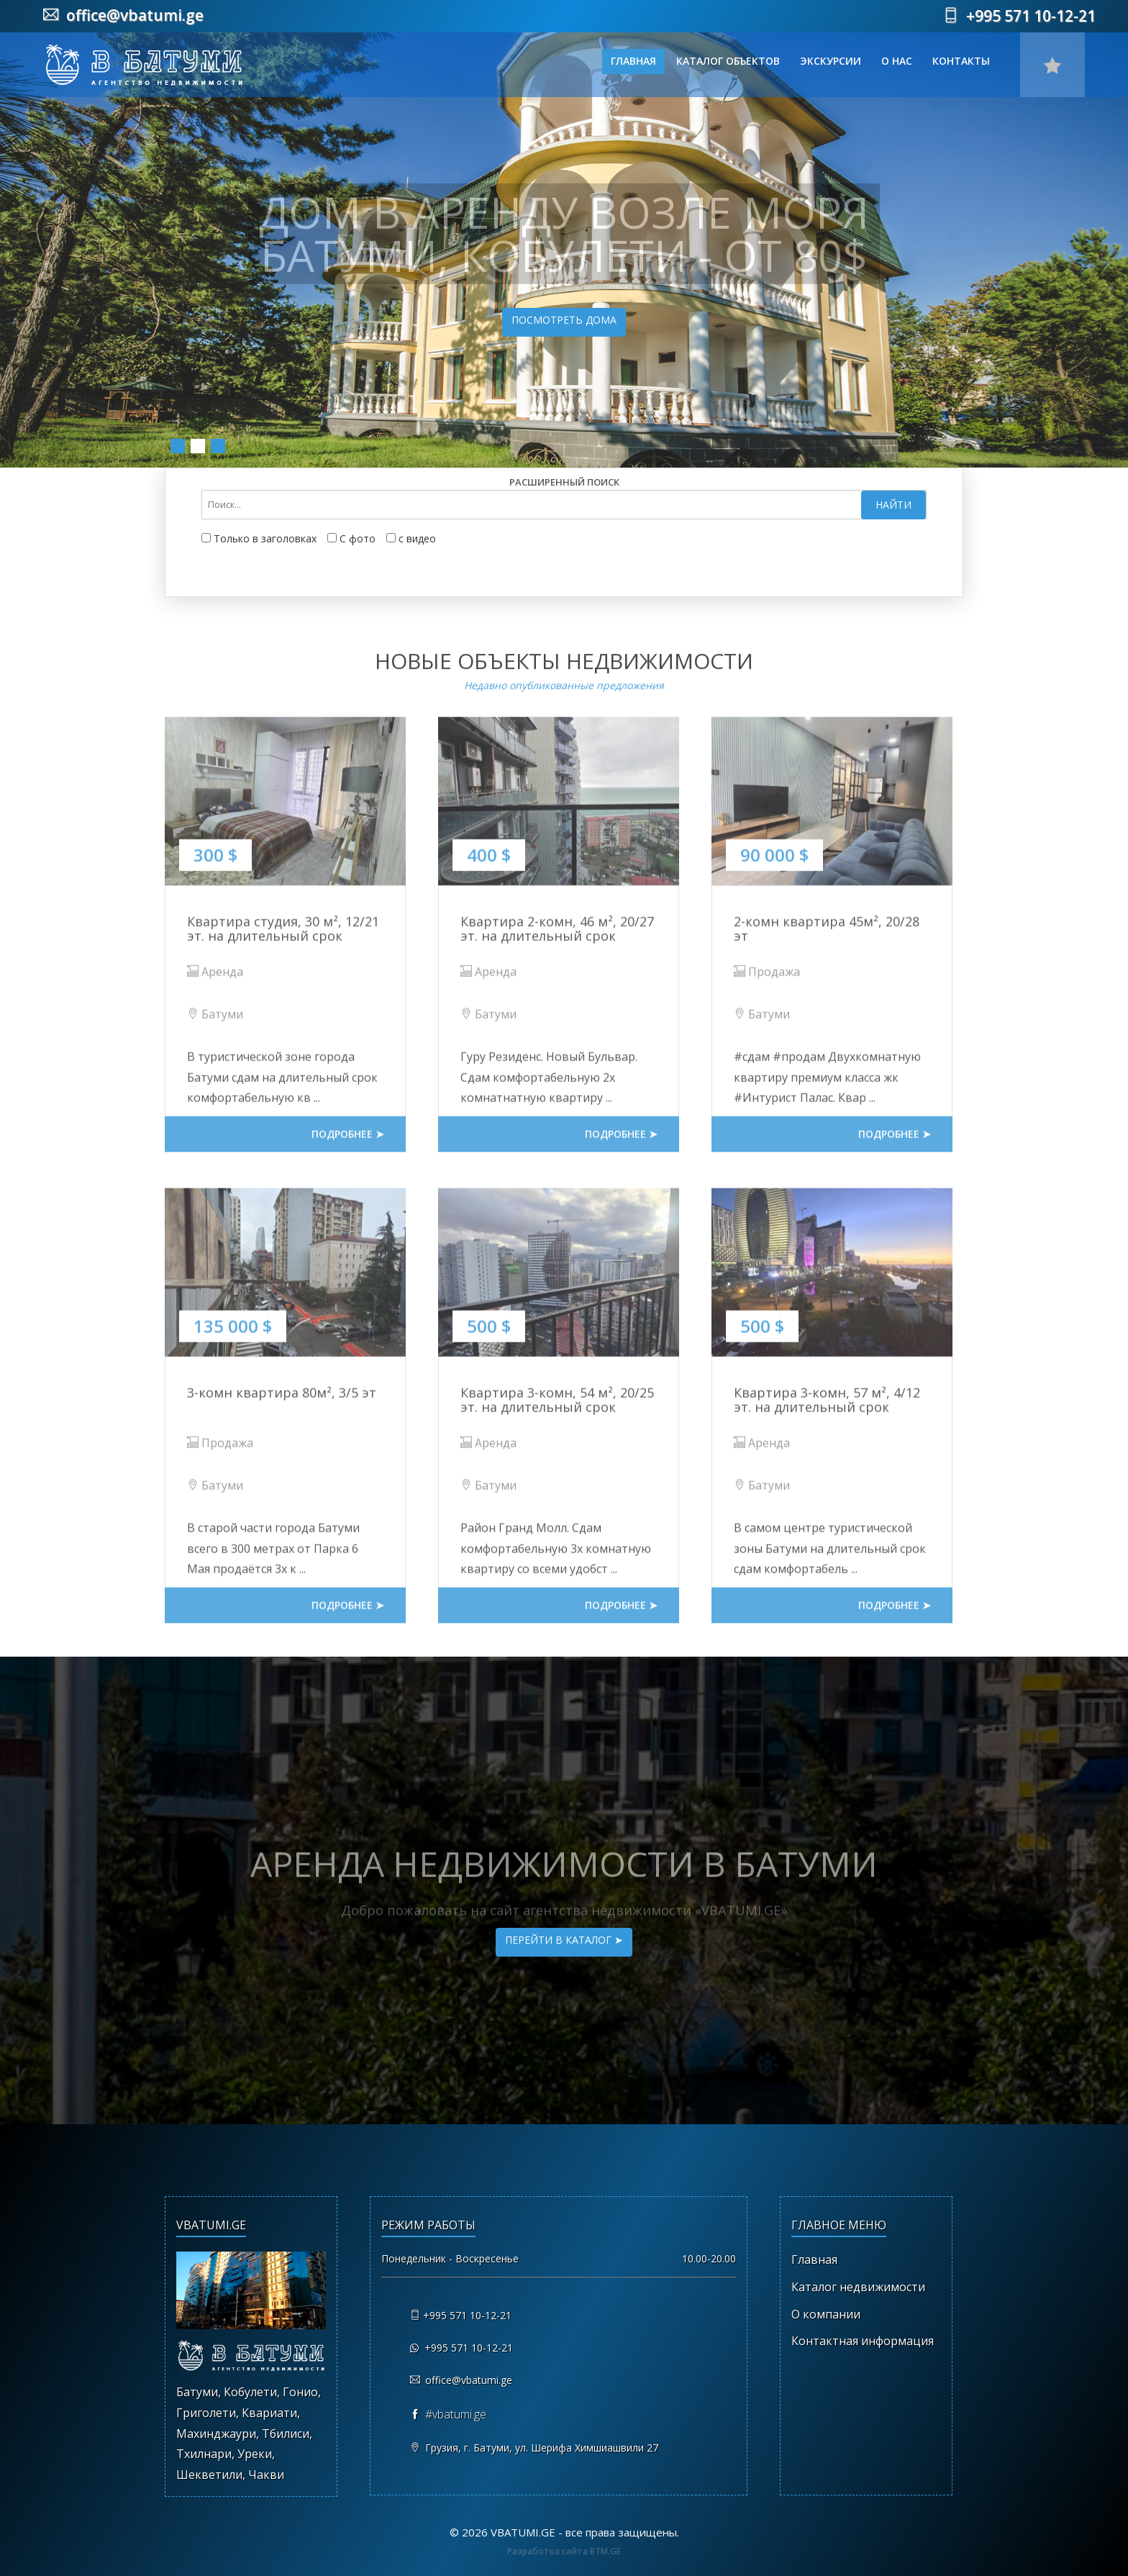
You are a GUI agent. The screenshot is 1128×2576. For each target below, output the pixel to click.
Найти (893, 504)
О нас (896, 61)
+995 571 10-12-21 (1019, 16)
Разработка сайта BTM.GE (564, 2551)
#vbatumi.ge (455, 2414)
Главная (633, 61)
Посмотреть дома (564, 320)
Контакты (961, 61)
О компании (825, 2314)
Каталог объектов (728, 61)
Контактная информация (862, 2341)
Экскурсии (830, 61)
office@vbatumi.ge (123, 15)
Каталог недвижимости (858, 2287)
